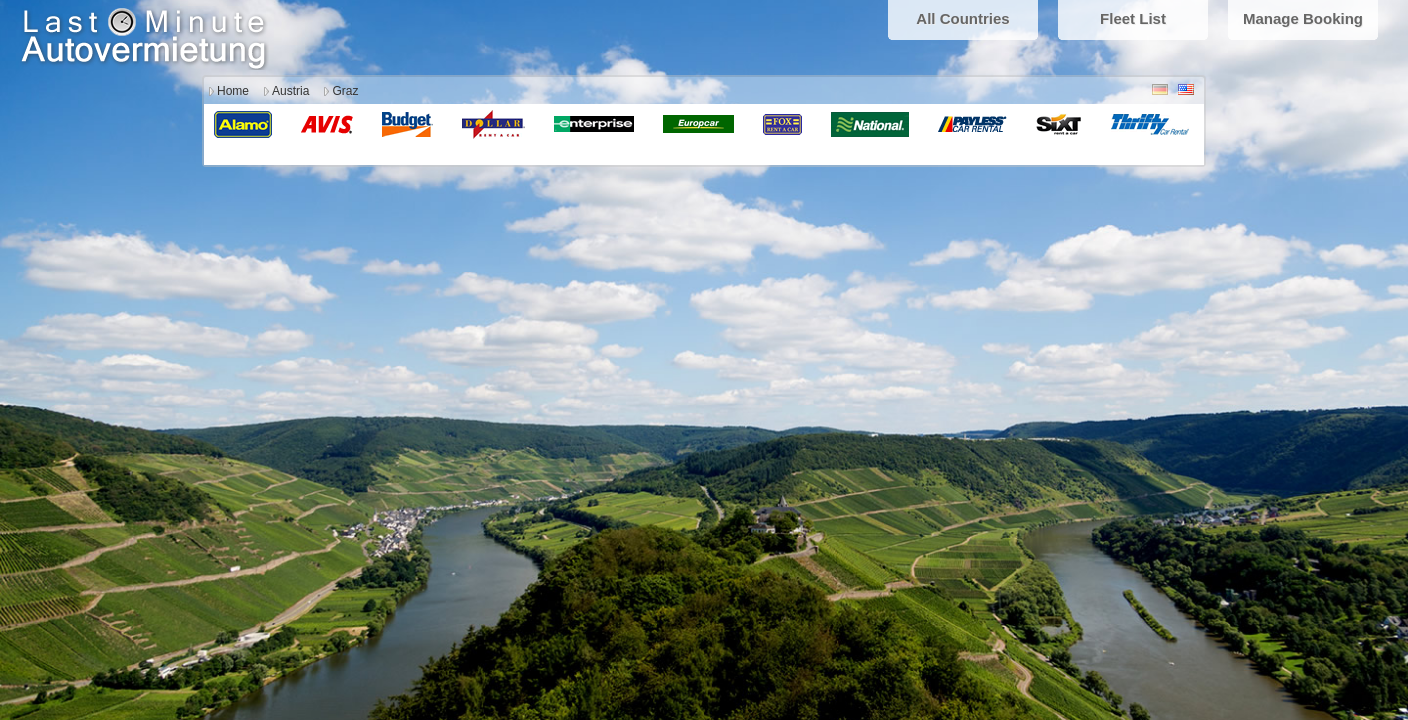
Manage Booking (1303, 18)
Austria (290, 91)
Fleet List (1133, 18)
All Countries (962, 18)
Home (233, 91)
